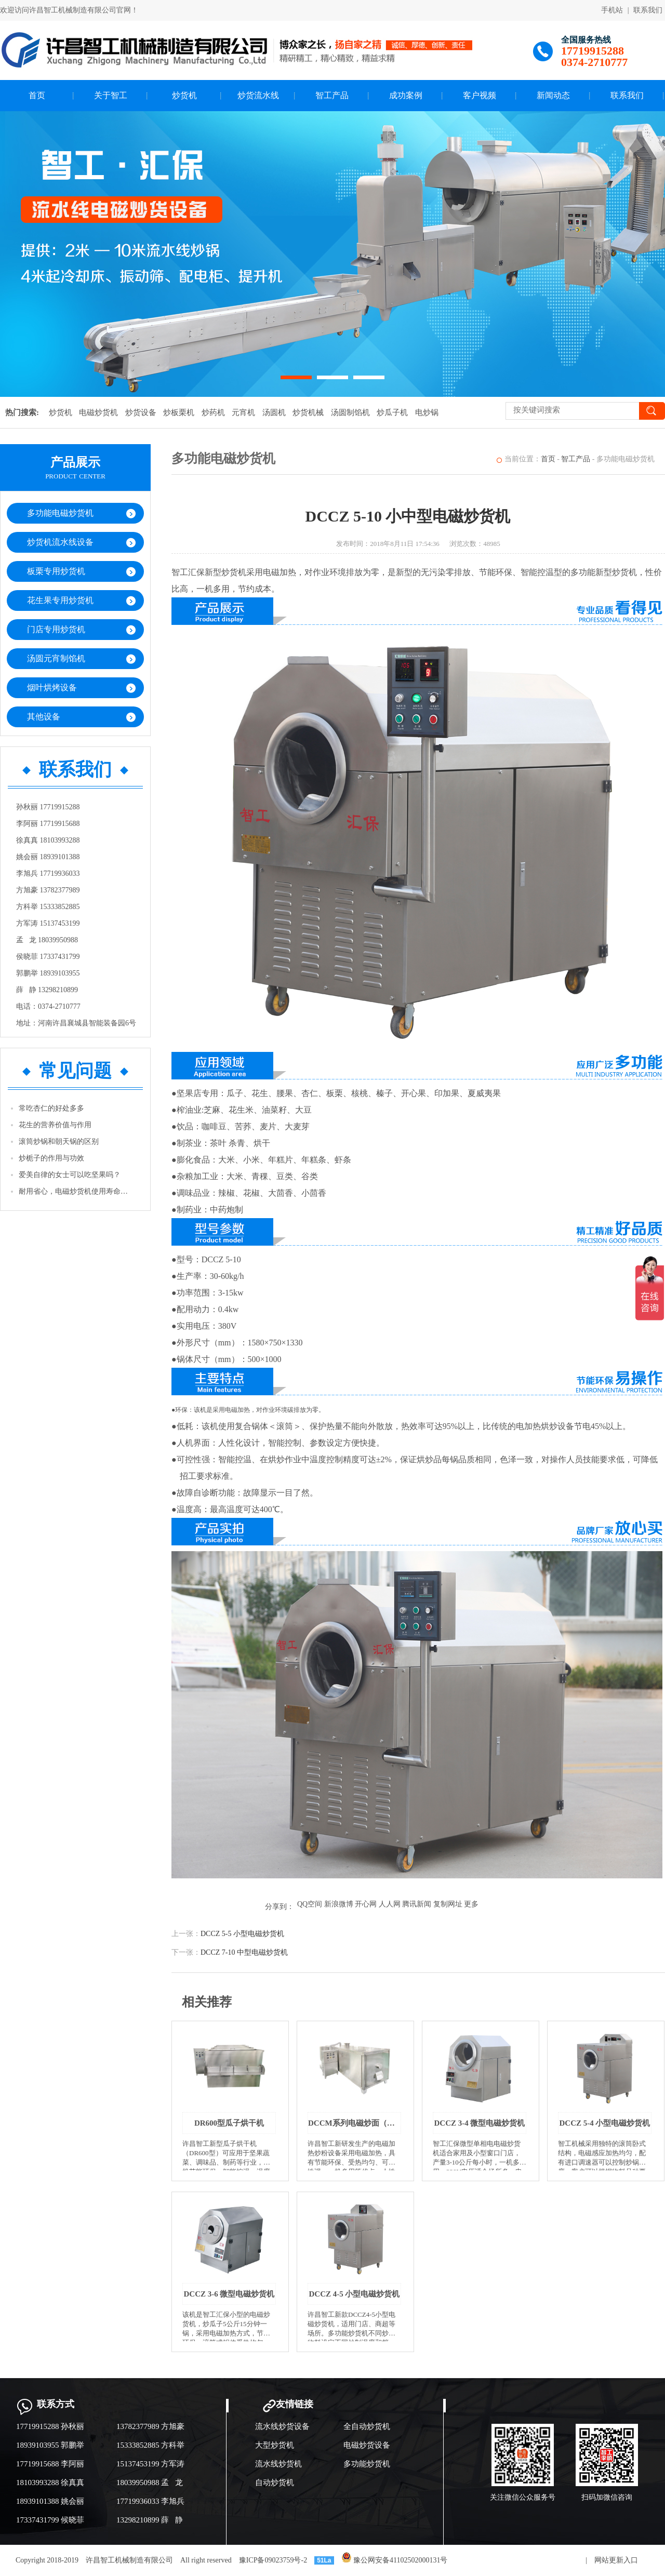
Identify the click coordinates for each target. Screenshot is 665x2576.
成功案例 (405, 95)
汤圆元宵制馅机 (56, 658)
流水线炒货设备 (282, 2426)
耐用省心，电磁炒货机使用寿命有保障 (76, 1191)
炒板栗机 (178, 412)
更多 (471, 1904)
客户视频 (479, 95)
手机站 (612, 10)
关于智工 (110, 95)
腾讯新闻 (416, 1904)
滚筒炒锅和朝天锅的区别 (59, 1141)
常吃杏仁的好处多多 (51, 1108)
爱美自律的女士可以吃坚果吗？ (70, 1175)
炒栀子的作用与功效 (51, 1158)
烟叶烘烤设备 (52, 687)
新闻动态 (553, 95)
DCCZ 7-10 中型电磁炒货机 (244, 1952)
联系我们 (647, 10)
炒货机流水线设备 (60, 542)
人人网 (390, 1904)
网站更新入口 (616, 2560)
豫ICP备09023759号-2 (273, 2560)
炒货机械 (308, 412)
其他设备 (43, 716)
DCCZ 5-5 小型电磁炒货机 (242, 1934)
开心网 (366, 1904)
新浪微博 (338, 1904)
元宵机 (243, 412)
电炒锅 (426, 412)
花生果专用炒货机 (60, 600)
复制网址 (447, 1904)
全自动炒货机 (366, 2426)
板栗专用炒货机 (56, 571)
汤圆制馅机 (350, 412)
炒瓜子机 (392, 412)
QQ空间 (309, 1904)
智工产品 (332, 95)
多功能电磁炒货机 (60, 513)
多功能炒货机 (366, 2464)
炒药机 (213, 412)
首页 (37, 95)
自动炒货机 (274, 2482)
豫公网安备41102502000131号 (394, 2560)
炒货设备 (140, 412)
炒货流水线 (258, 95)
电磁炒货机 (98, 412)
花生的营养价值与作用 (55, 1125)
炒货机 (184, 95)
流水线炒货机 (278, 2464)
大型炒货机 (274, 2445)
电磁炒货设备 (366, 2445)
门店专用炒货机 (56, 629)
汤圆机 (274, 412)
